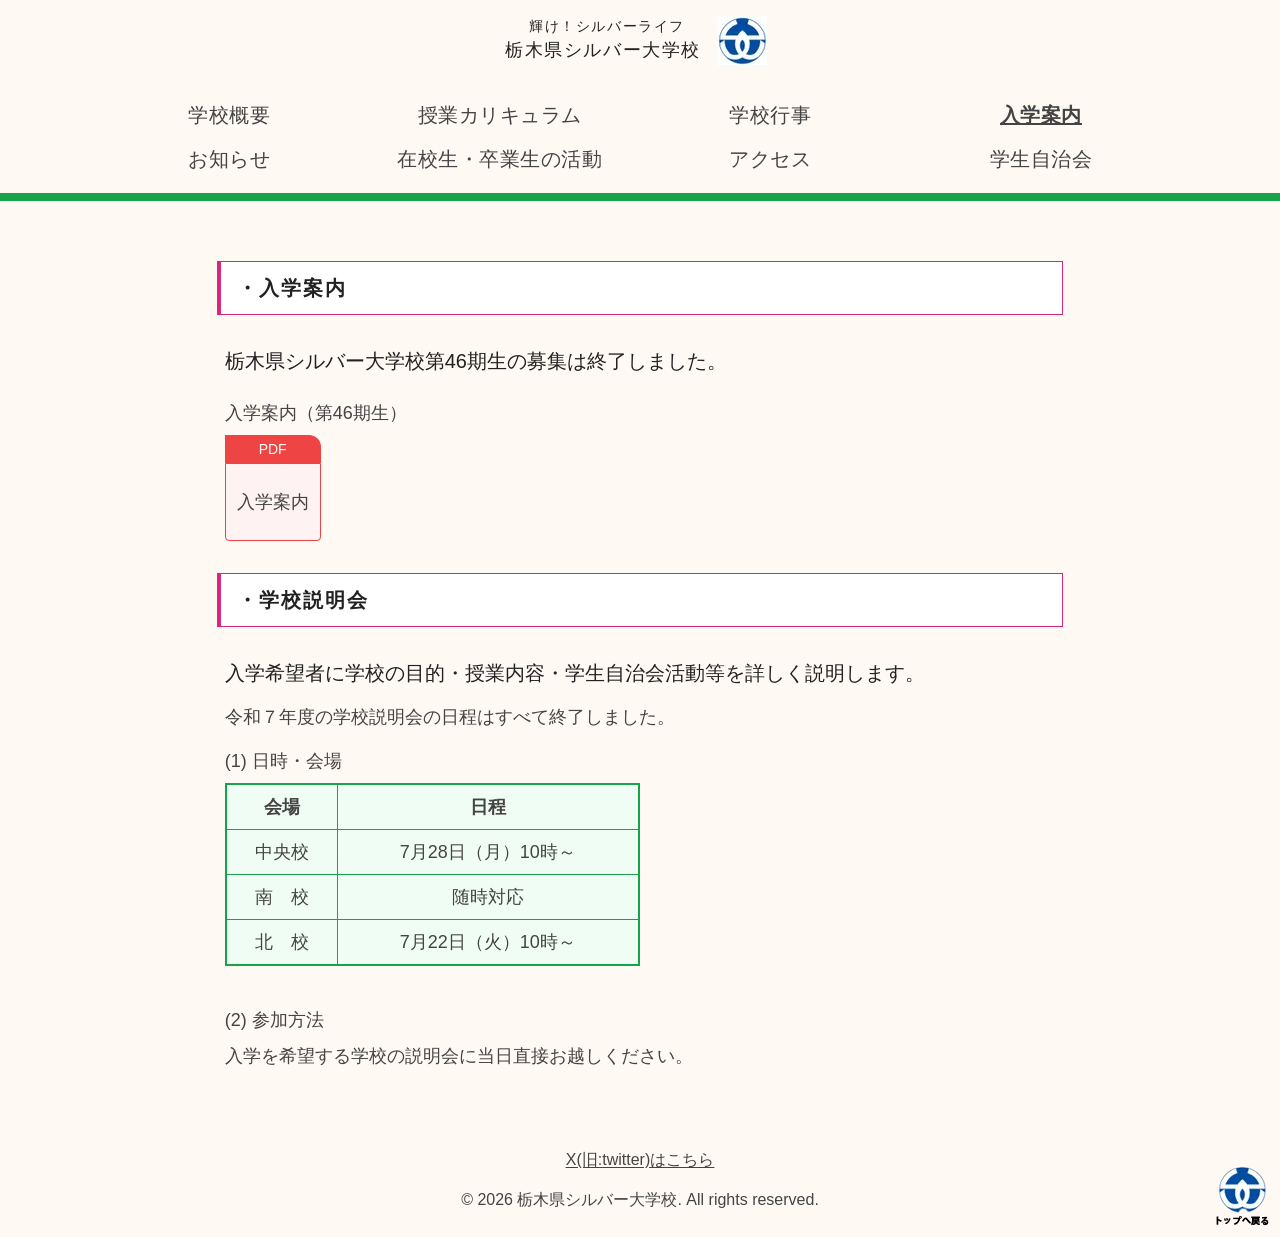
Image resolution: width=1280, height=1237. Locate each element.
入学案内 (1041, 115)
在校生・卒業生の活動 (499, 159)
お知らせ (229, 159)
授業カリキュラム (500, 115)
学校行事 (770, 115)
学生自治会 (1041, 159)
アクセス (770, 159)
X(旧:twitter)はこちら (640, 1159)
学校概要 (229, 115)
